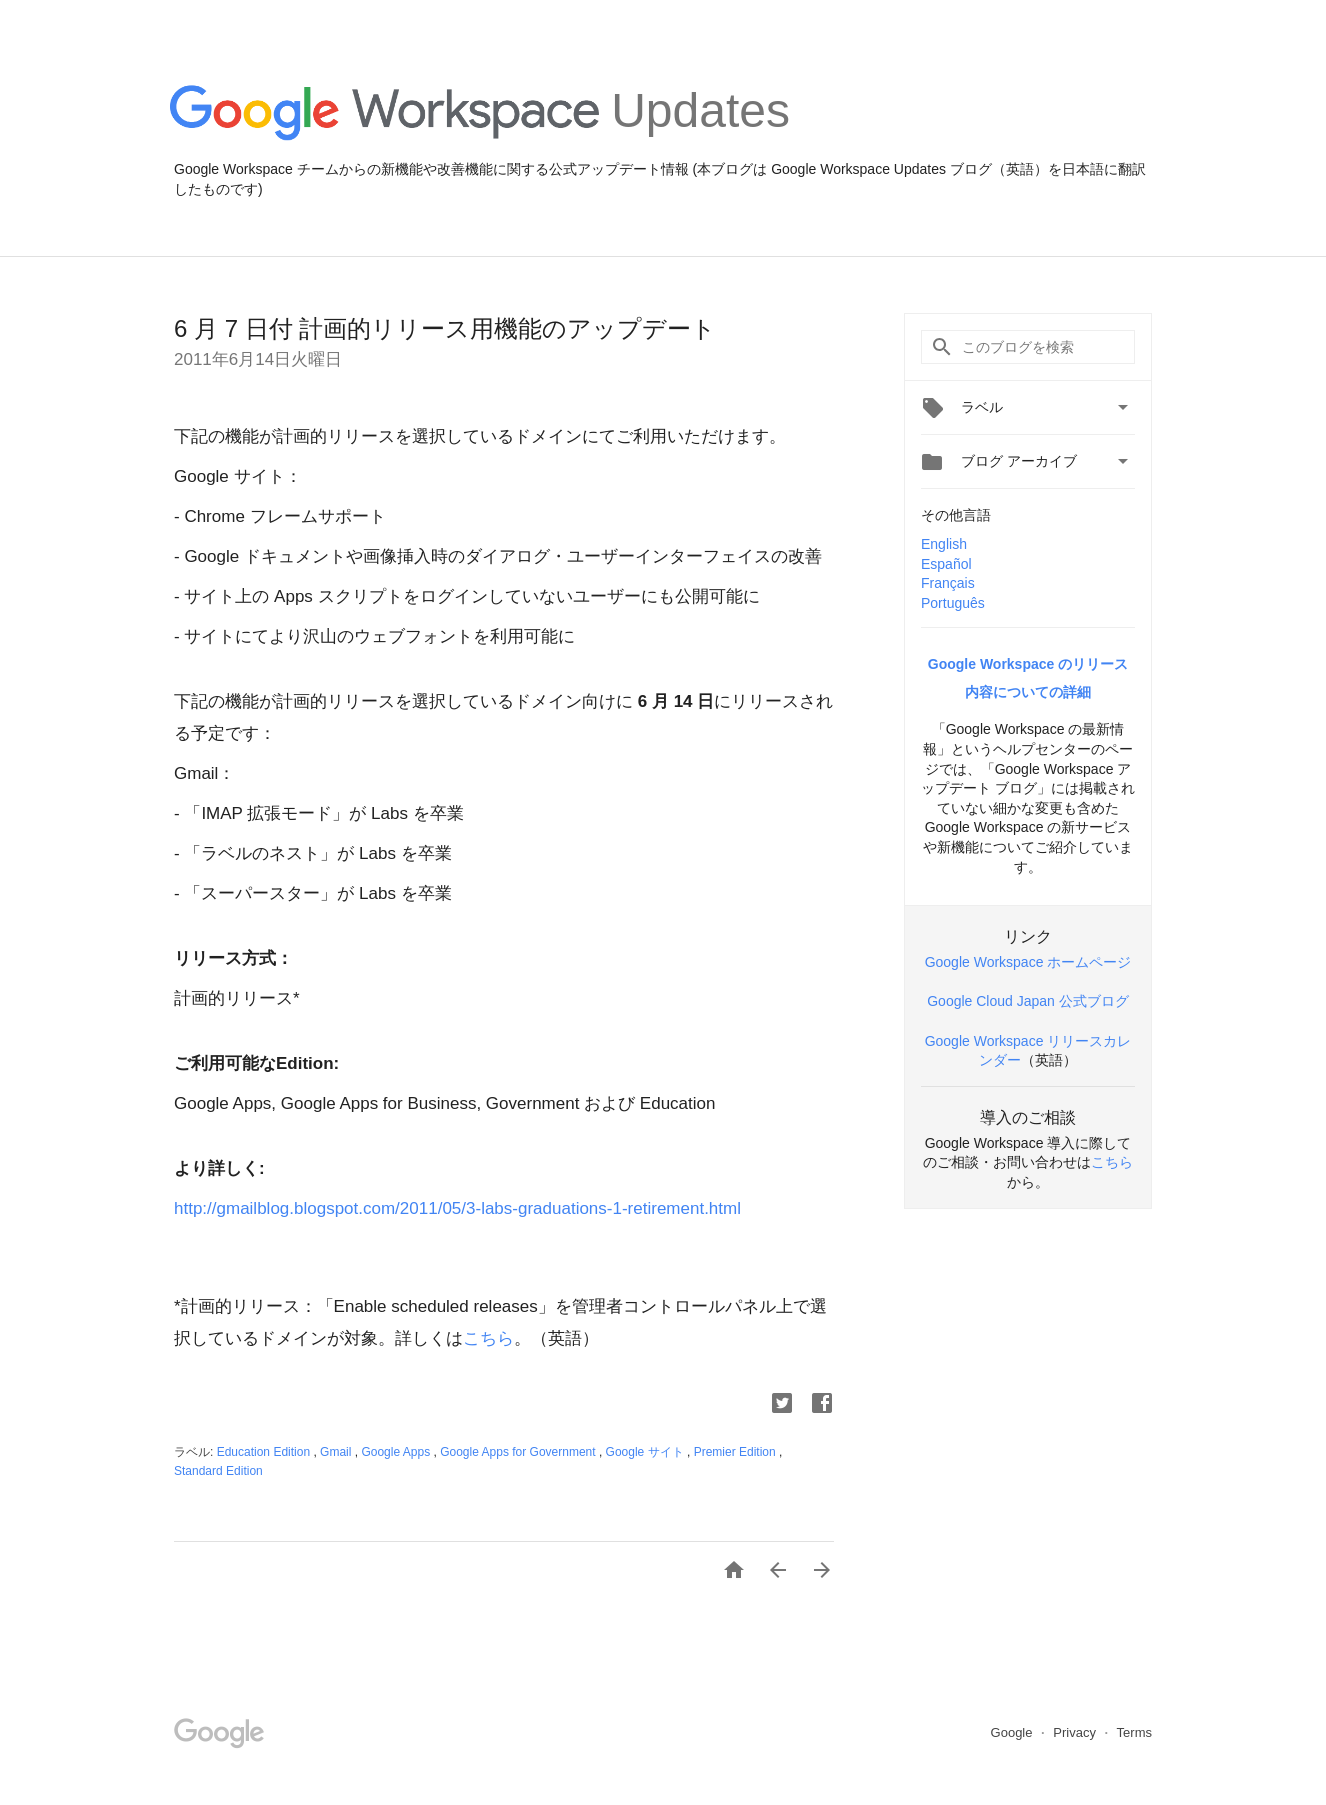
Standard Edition (218, 1471)
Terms (1134, 1732)
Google (1014, 1732)
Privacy (1076, 1732)
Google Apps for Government (519, 1452)
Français (948, 583)
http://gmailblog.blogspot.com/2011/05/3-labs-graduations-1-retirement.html (457, 1208)
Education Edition (265, 1452)
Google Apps (397, 1452)
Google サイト (646, 1452)
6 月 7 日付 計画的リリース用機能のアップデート (445, 328)
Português (953, 603)
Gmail (337, 1452)
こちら (488, 1338)
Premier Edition (736, 1452)
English (944, 544)
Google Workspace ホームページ (1028, 962)
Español (946, 564)
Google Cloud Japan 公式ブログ (1028, 1001)
